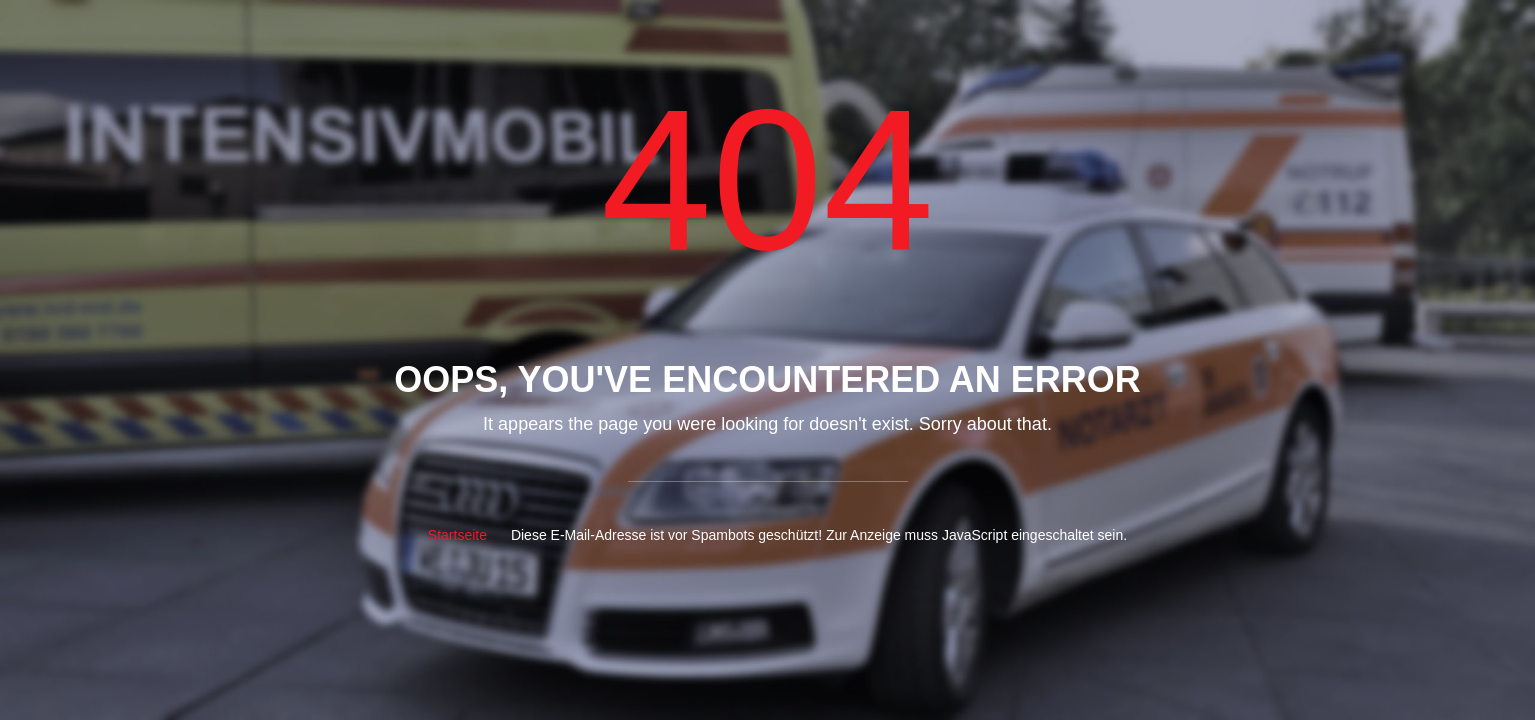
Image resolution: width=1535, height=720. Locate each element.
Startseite (457, 535)
